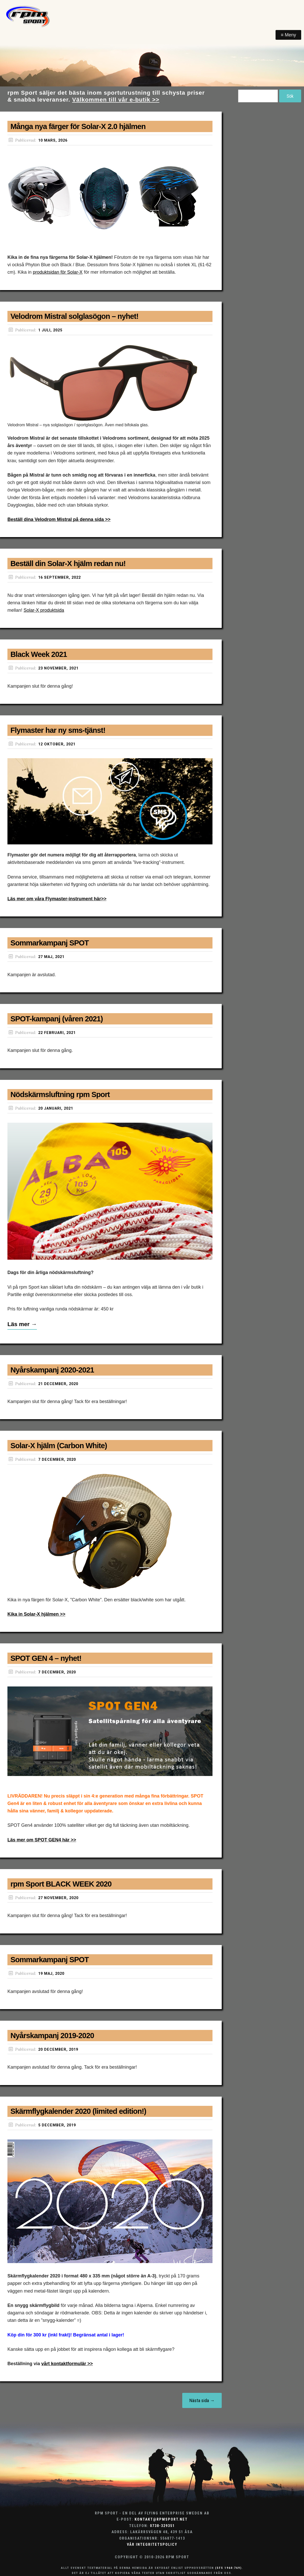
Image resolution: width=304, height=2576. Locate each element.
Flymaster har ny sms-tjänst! (58, 730)
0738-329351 (162, 2526)
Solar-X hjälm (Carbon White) (59, 1446)
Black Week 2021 (39, 654)
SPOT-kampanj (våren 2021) (57, 1019)
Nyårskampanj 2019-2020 (52, 2035)
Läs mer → (22, 1324)
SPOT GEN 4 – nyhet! (46, 1658)
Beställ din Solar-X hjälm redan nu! (68, 563)
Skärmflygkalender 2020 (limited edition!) (78, 2111)
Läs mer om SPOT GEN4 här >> (41, 1839)
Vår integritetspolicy (152, 2544)
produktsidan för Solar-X (58, 272)
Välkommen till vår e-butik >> (115, 99)
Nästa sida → (202, 2400)
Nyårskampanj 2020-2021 (52, 1370)
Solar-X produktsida (44, 610)
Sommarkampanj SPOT (50, 943)
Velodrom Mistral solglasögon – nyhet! (74, 316)
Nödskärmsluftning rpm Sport (60, 1094)
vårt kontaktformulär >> (67, 2363)
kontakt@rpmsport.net (161, 2519)
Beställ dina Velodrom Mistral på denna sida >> (58, 519)
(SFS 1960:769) (228, 2568)
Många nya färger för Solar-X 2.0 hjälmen (78, 126)
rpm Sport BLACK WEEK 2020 (61, 1884)
